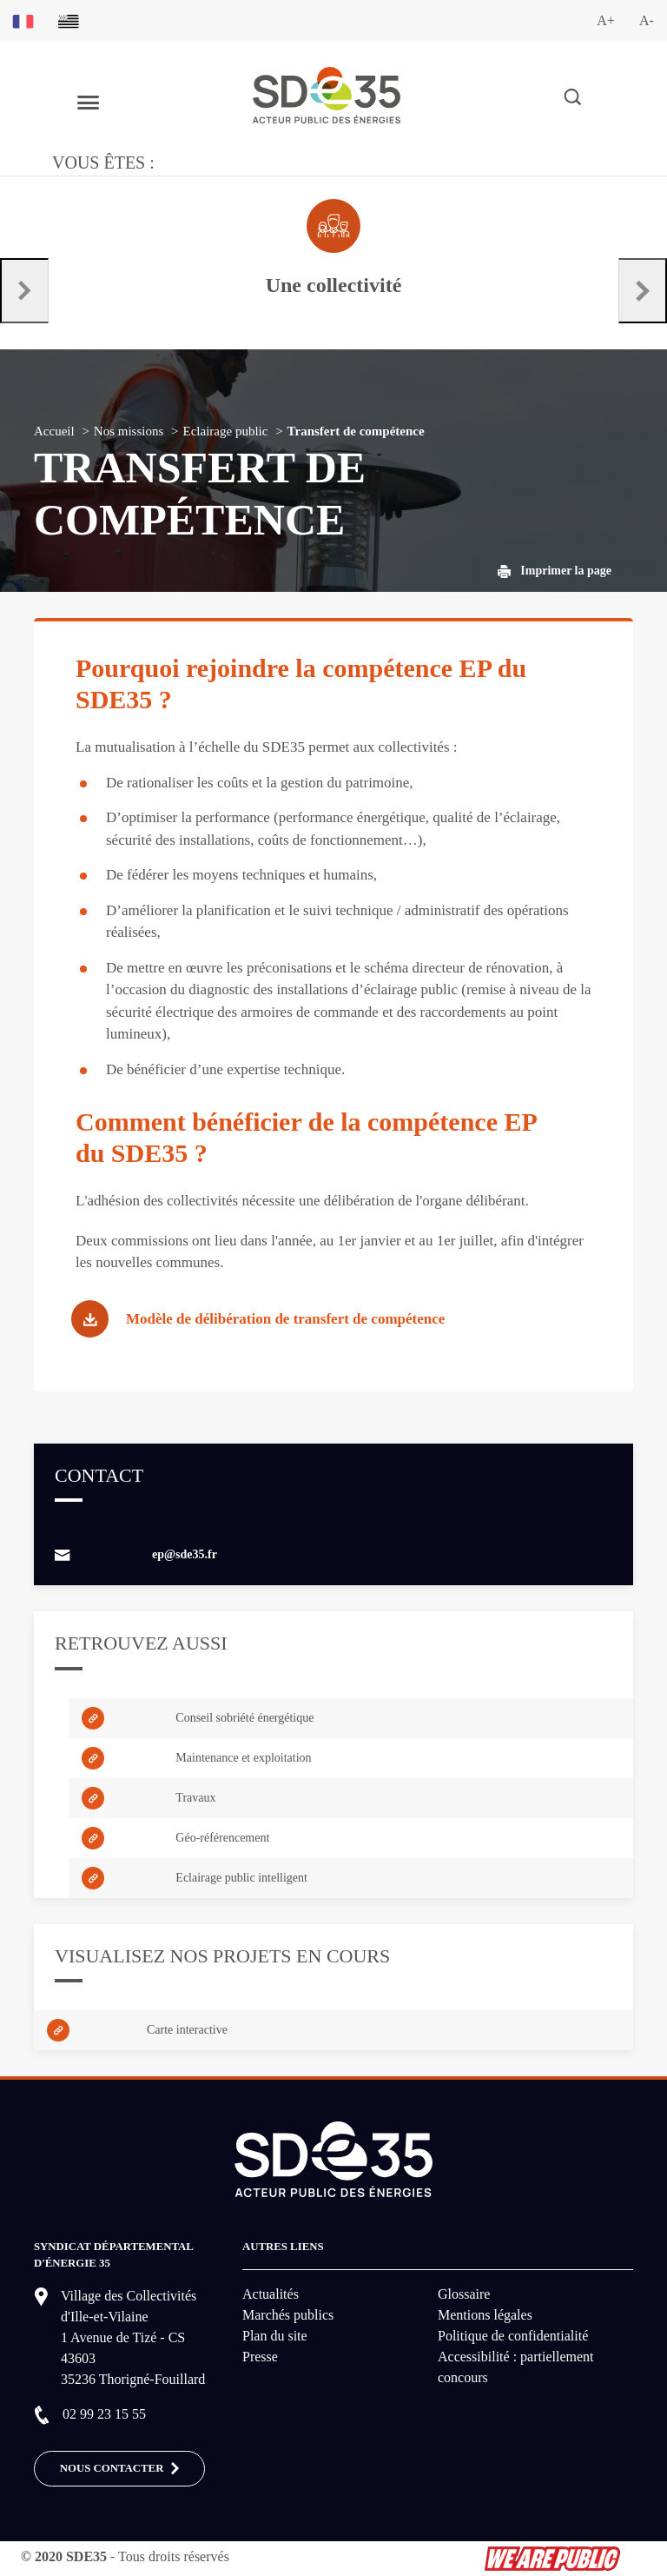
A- (646, 20)
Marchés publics (288, 2314)
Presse (260, 2356)
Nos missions (128, 431)
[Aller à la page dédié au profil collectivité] (333, 249)
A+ (606, 20)
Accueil (54, 431)
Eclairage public (225, 431)
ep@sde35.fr (184, 1554)
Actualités (270, 2294)
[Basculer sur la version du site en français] (23, 20)
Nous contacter (120, 2469)
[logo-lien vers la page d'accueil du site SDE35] (326, 93)
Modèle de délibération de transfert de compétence (285, 1319)
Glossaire (464, 2294)
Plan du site (274, 2335)
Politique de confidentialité (513, 2335)
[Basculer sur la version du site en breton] (68, 20)
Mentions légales (485, 2314)
